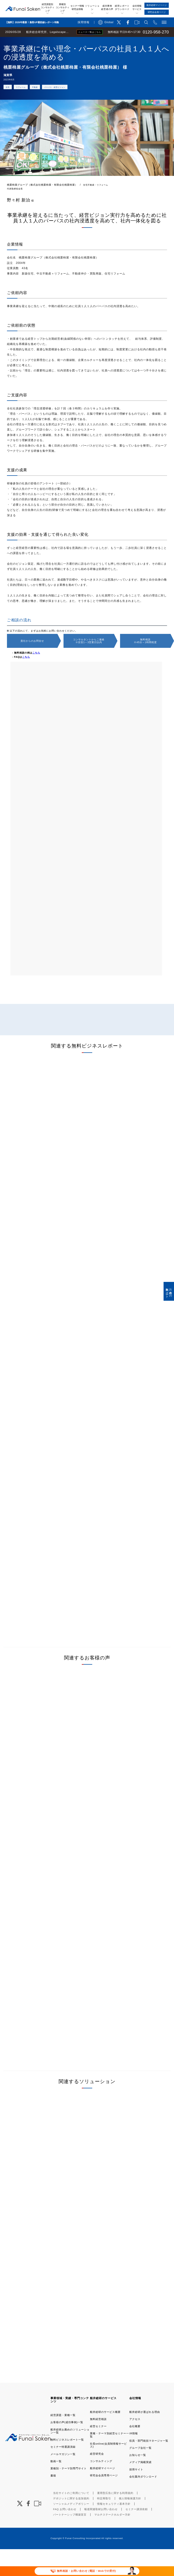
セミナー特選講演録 (63, 2456)
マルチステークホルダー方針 (112, 2524)
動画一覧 (56, 2471)
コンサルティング (101, 2470)
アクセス (134, 2428)
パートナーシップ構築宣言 (69, 2524)
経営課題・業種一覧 (63, 2424)
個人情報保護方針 (130, 2508)
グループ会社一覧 (140, 2457)
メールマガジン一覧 (63, 2463)
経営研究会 (97, 2463)
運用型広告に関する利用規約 (115, 2502)
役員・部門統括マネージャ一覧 (148, 2450)
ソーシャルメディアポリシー (71, 2513)
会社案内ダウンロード (143, 2486)
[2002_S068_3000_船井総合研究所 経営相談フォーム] (86, 828)
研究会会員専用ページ (104, 2485)
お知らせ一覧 (137, 2464)
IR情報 (133, 2443)
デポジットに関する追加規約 (71, 2508)
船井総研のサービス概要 (105, 2421)
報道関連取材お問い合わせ (101, 2518)
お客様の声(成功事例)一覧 (66, 2431)
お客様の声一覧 (62, 40)
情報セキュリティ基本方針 (113, 2513)
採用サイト (136, 2479)
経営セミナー (98, 2435)
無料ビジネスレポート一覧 (67, 2449)
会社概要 (134, 2435)
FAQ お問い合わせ (64, 2518)
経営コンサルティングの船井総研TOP (25, 40)
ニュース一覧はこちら (89, 32)
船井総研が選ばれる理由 (144, 2421)
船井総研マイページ (102, 2477)
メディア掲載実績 (140, 2471)
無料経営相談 (98, 2428)
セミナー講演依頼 (136, 2518)
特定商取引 (104, 2508)
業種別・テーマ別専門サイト (68, 2478)
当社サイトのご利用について (71, 2502)
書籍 (53, 2485)
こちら (36, 662)
